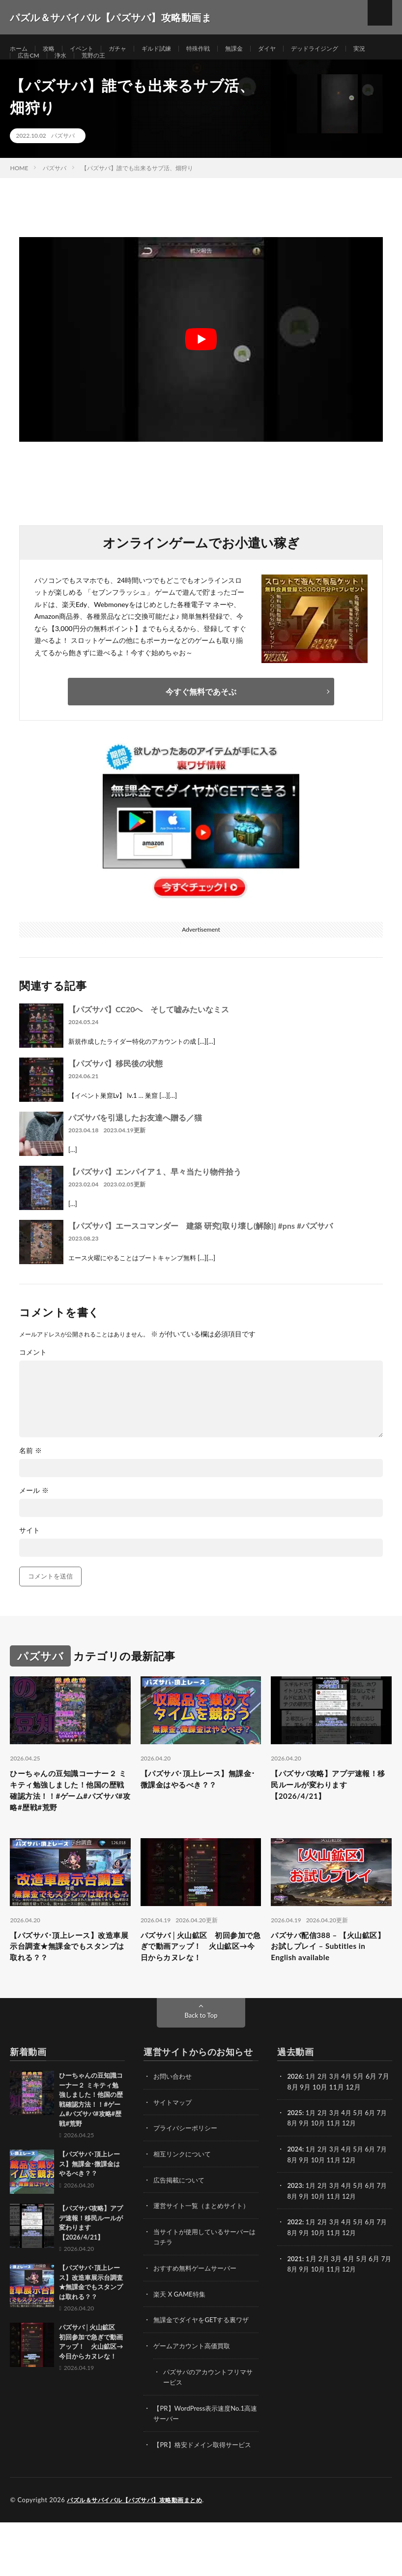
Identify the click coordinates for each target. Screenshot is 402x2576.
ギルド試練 (170, 49)
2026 (295, 2125)
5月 (362, 2161)
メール (34, 1513)
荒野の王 (130, 67)
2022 (295, 2269)
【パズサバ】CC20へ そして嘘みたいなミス (148, 1031)
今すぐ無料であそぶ (201, 714)
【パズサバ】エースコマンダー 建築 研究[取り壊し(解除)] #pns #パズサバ (200, 1248)
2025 (295, 2161)
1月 (312, 2125)
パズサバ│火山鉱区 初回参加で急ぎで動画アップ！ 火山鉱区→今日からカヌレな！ (200, 1992)
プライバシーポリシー (187, 2176)
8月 (301, 2171)
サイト (29, 1552)
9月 (314, 2171)
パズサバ (63, 158)
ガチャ (127, 49)
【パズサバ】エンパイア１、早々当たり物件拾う (154, 1194)
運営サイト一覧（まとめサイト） (205, 2253)
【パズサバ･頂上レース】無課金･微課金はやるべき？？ (198, 1803)
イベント (88, 49)
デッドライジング (345, 49)
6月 (375, 2161)
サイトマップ (174, 2151)
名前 (30, 1473)
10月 (328, 2171)
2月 (324, 2125)
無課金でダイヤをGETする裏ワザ (204, 2366)
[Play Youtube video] (201, 362)
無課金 (256, 49)
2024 (295, 2197)
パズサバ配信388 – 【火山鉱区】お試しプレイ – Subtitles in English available (330, 1992)
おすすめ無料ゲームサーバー (198, 2314)
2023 (295, 2233)
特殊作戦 (216, 49)
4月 (350, 2125)
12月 (361, 2171)
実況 (24, 67)
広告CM (59, 67)
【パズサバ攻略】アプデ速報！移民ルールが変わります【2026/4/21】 (330, 1810)
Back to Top (201, 2064)
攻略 (52, 49)
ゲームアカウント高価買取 (194, 2391)
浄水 (94, 67)
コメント (33, 1374)
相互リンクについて (184, 2202)
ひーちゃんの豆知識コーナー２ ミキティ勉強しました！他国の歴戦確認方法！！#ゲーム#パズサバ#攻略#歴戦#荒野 (70, 1823)
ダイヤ (292, 49)
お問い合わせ (174, 2125)
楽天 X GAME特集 (181, 2340)
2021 (295, 2305)
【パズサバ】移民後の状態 (115, 1086)
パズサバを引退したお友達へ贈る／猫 (135, 1140)
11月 (345, 2171)
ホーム (20, 49)
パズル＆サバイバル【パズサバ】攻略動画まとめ (140, 2554)
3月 (337, 2125)
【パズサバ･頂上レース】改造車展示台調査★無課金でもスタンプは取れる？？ (69, 1992)
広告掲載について (180, 2227)
